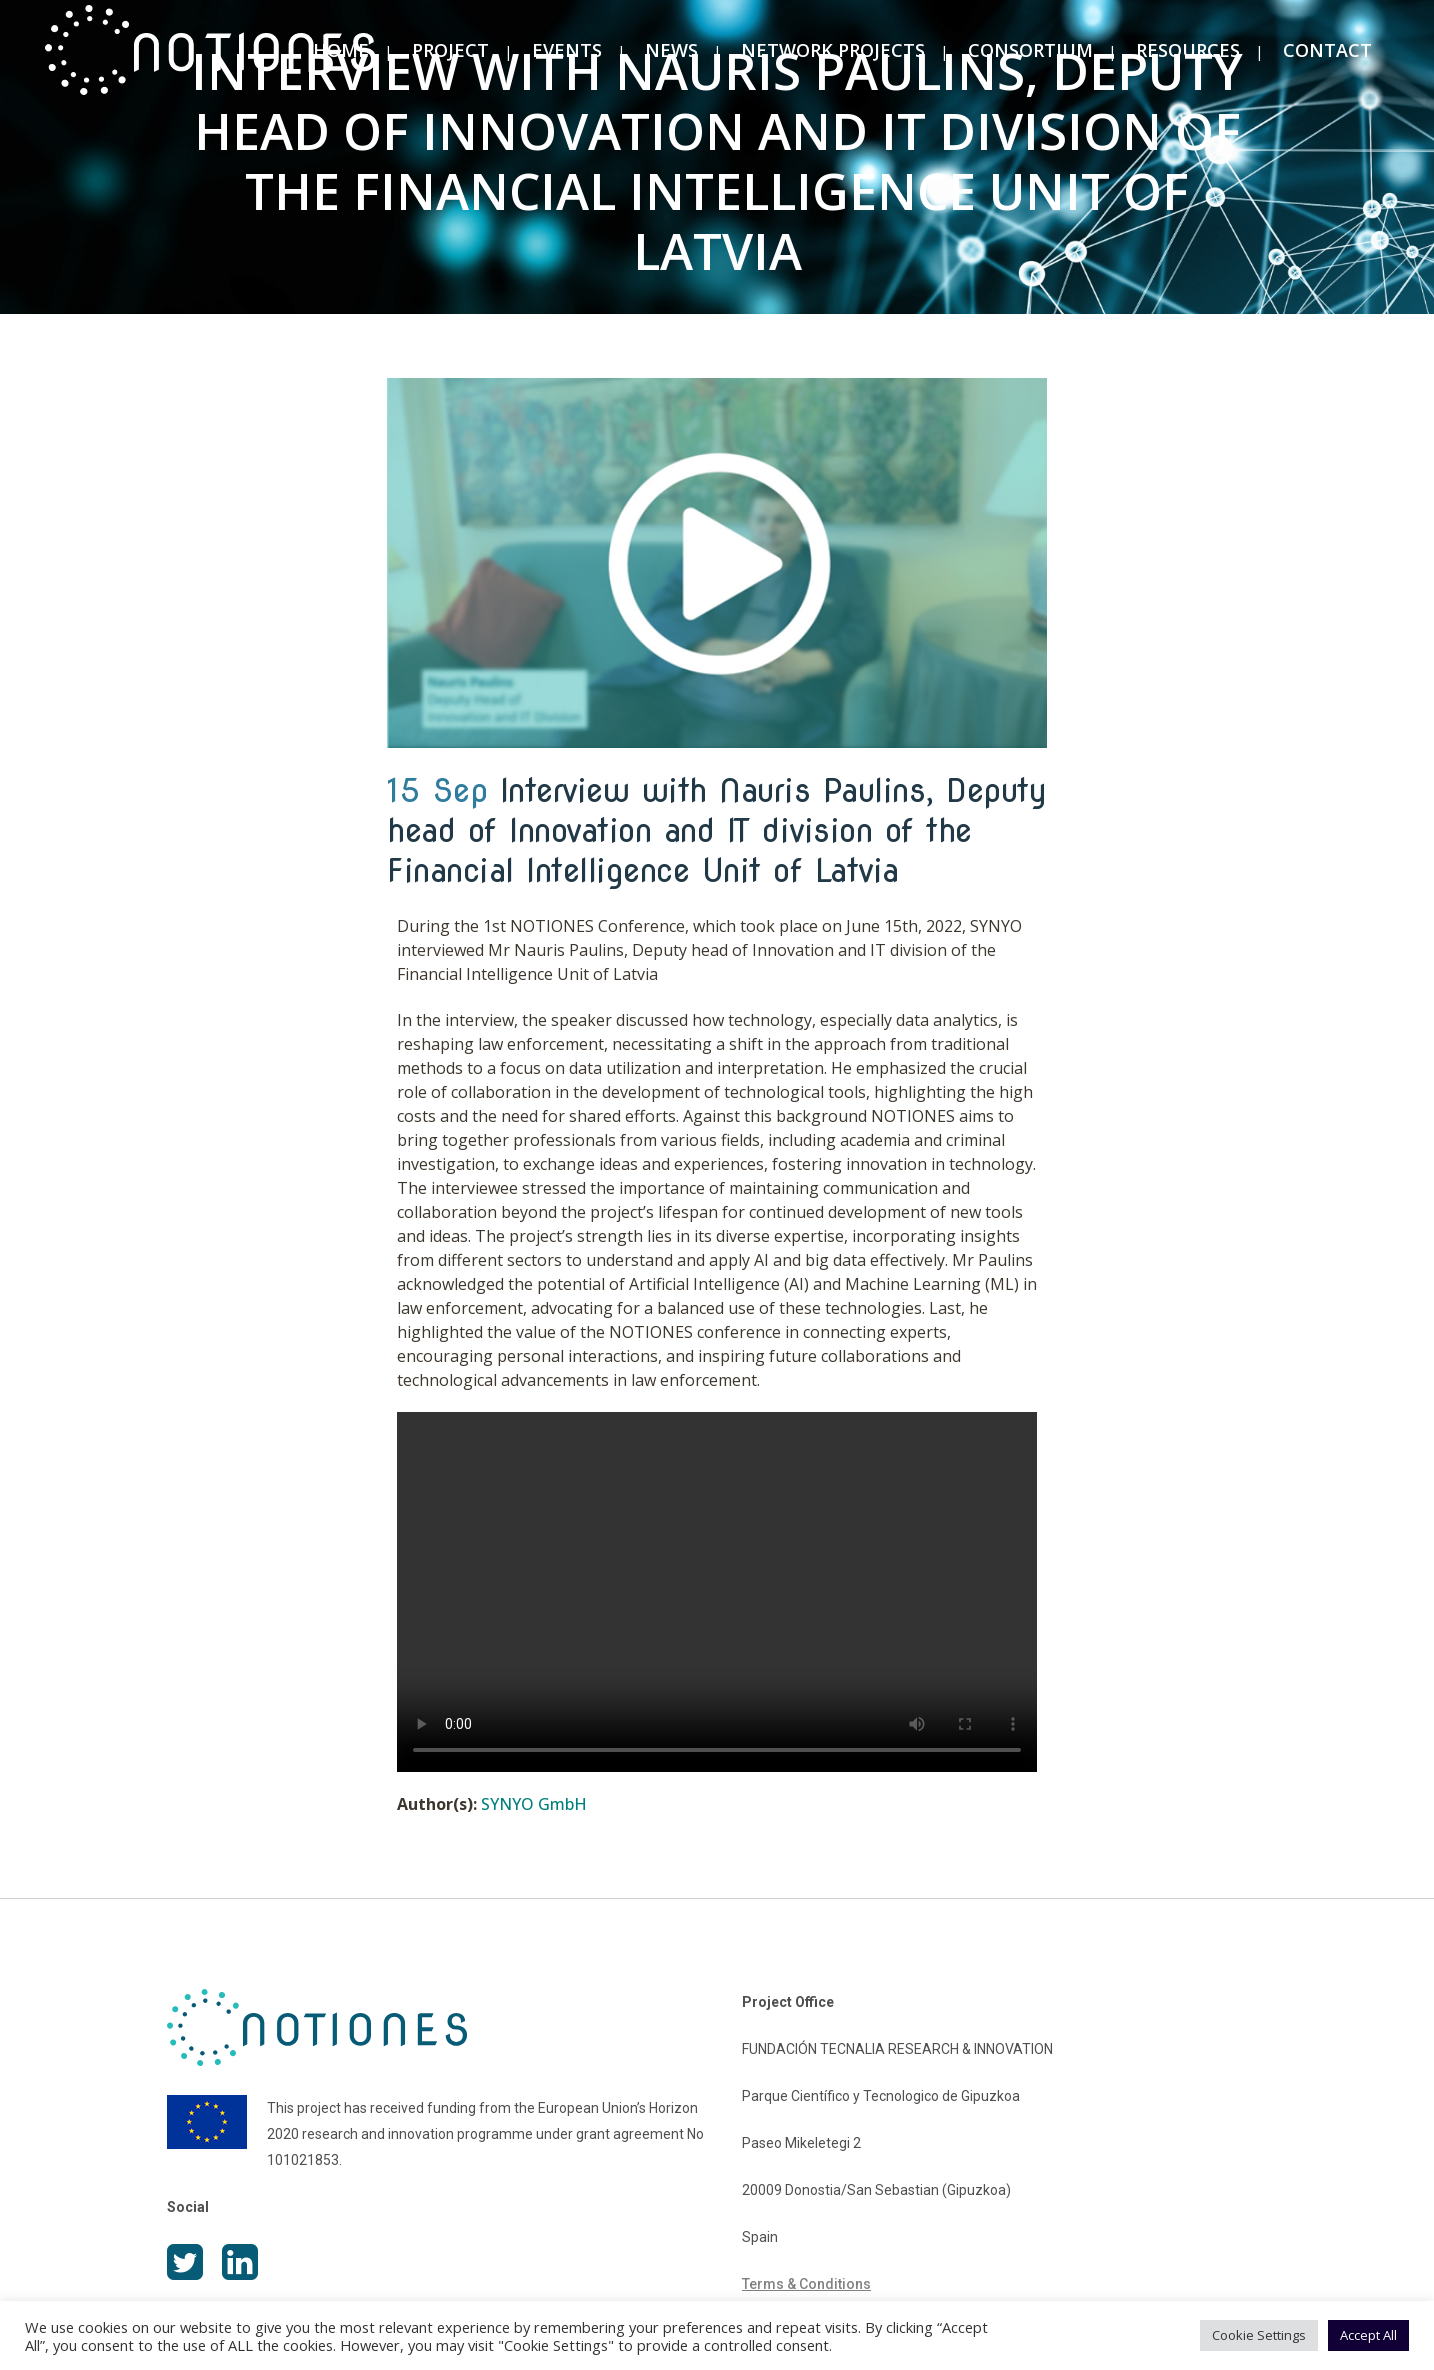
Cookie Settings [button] (1259, 2335)
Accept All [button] (1368, 2335)
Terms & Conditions (806, 2284)
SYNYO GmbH (534, 1804)
